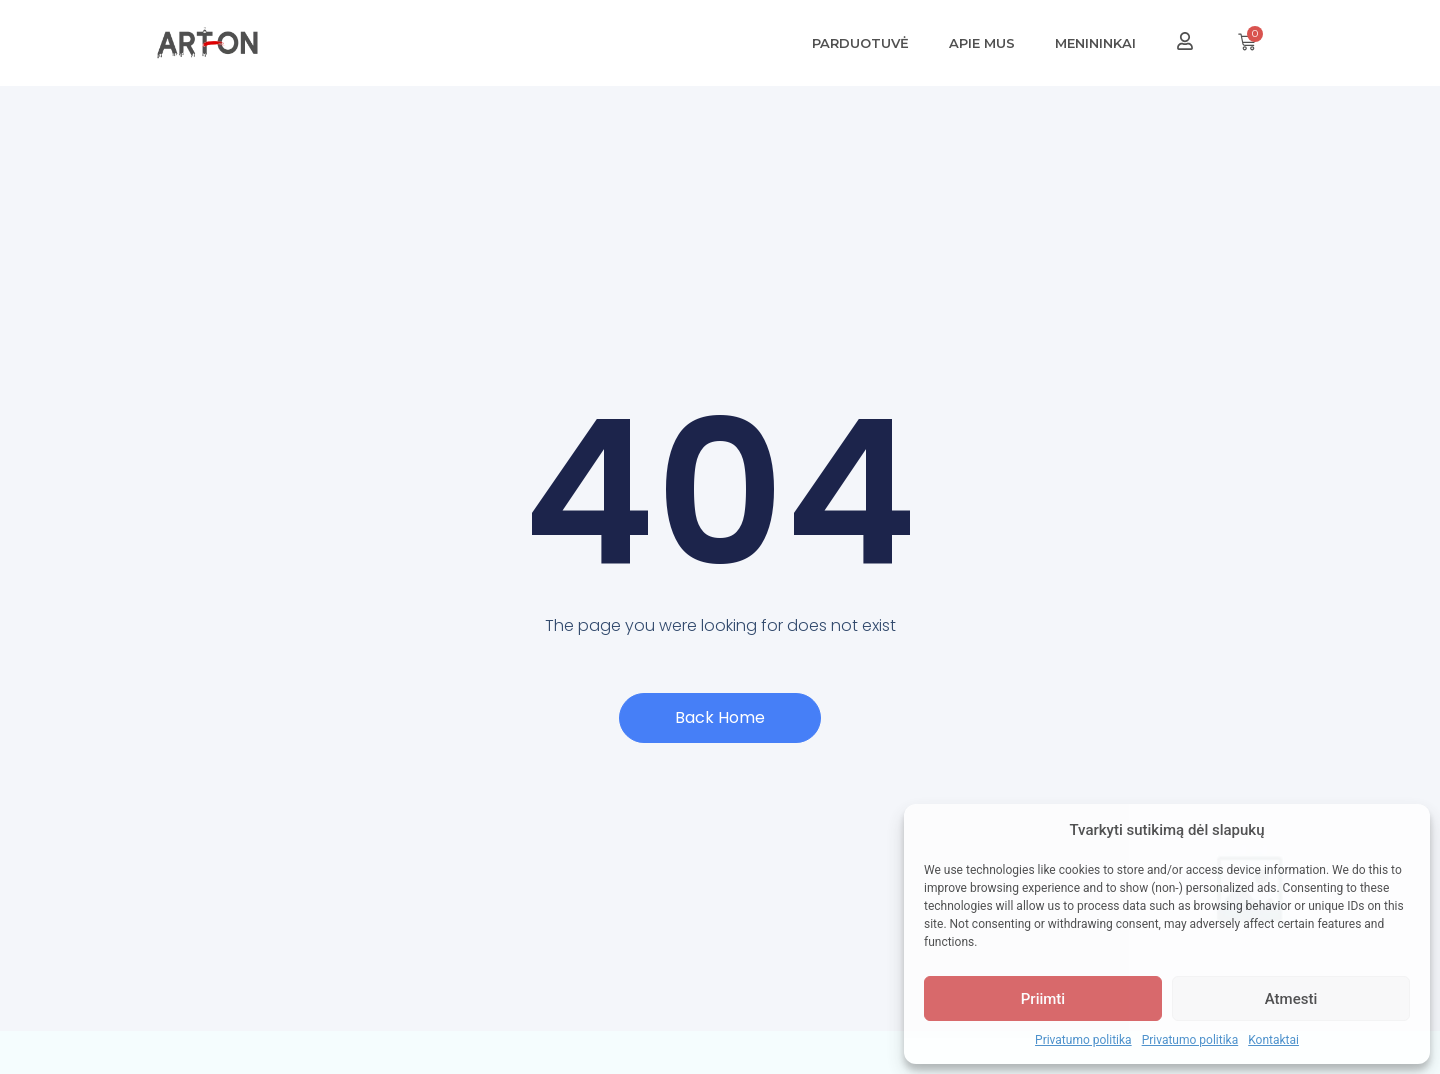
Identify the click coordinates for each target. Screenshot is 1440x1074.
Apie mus (982, 43)
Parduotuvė (860, 43)
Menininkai (1095, 43)
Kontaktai (1273, 1040)
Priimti (1043, 999)
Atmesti (1291, 999)
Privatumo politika (1083, 1040)
